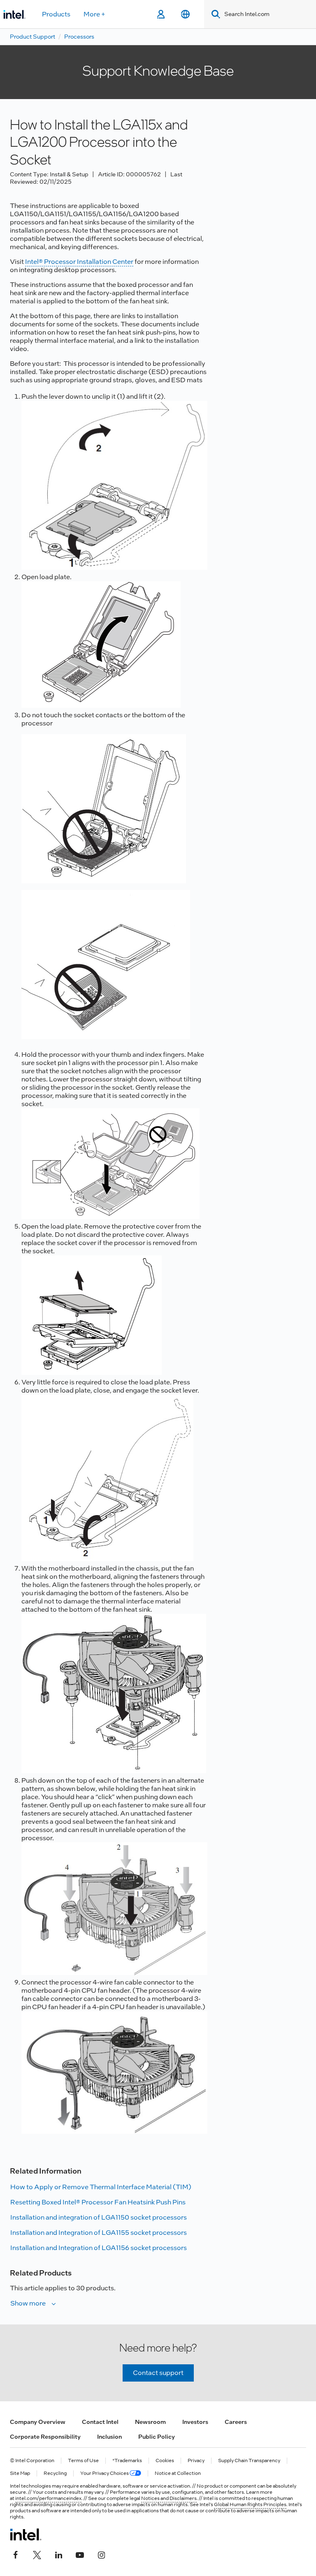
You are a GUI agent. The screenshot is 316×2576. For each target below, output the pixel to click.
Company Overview (37, 2422)
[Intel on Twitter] (37, 2554)
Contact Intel (100, 2422)
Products (56, 14)
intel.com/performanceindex (48, 2498)
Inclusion (109, 2436)
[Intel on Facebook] (15, 2554)
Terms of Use (83, 2461)
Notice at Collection (178, 2473)
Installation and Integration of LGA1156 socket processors (98, 2247)
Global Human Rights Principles (250, 2504)
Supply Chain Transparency (249, 2461)
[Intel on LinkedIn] (58, 2554)
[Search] (214, 14)
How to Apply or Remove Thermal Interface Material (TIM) (100, 2187)
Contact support (158, 2372)
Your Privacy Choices (110, 2473)
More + (94, 14)
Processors (79, 36)
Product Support (32, 36)
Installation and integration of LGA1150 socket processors (98, 2217)
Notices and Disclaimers (169, 2498)
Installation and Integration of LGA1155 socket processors (98, 2232)
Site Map (20, 2473)
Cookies (165, 2461)
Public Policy (156, 2436)
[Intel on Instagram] (101, 2554)
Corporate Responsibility (45, 2436)
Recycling (55, 2473)
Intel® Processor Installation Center (79, 261)
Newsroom (150, 2422)
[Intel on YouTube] (80, 2554)
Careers (236, 2422)
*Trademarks (127, 2461)
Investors (195, 2422)
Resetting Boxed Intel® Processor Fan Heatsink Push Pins (98, 2202)
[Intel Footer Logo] (26, 2534)
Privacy (196, 2461)
